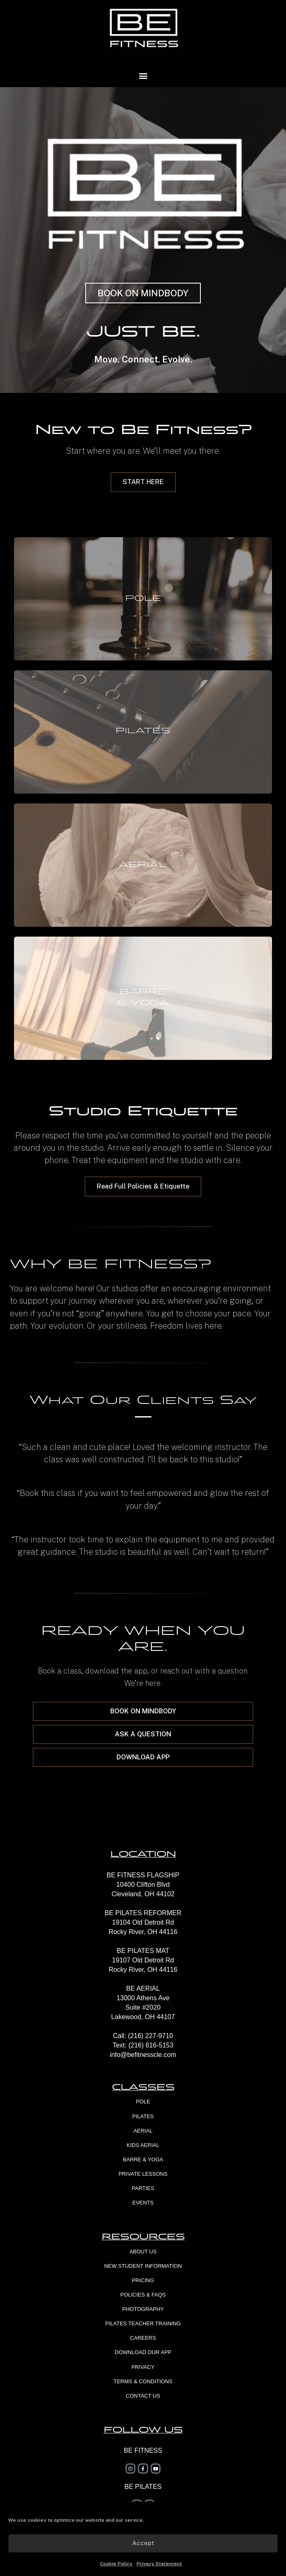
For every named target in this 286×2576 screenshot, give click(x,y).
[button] (143, 75)
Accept (143, 2542)
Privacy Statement (159, 2564)
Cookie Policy (116, 2564)
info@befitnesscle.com (143, 2054)
